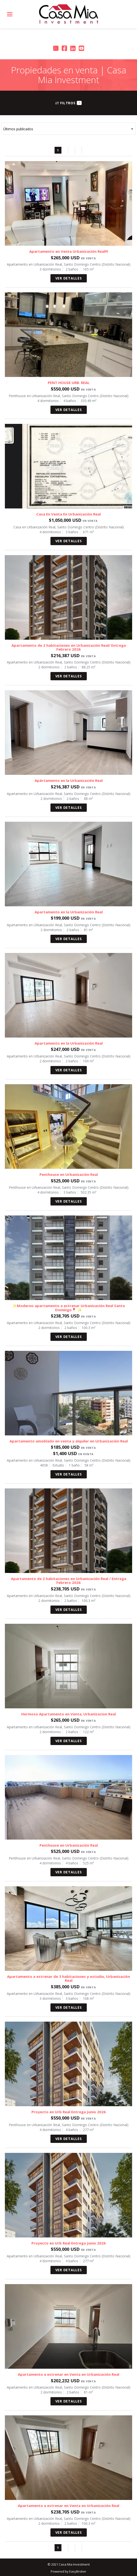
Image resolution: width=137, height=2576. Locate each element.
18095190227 (68, 39)
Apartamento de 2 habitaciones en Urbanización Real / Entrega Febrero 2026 (68, 1580)
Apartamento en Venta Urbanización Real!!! (68, 251)
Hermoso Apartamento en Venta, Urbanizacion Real (68, 1714)
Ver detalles (68, 278)
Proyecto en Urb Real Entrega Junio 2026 (68, 2111)
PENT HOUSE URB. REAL (68, 382)
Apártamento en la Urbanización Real (69, 780)
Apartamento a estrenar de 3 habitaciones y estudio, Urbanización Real (68, 1978)
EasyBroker (77, 2571)
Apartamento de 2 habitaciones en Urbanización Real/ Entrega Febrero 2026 (68, 647)
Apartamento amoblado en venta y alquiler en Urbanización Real (69, 1441)
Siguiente (92, 150)
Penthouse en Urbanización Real (68, 1174)
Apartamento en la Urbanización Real (69, 911)
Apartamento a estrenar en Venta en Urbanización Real (68, 2374)
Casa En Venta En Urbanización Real (68, 514)
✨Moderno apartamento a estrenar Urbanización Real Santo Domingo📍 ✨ (68, 1307)
